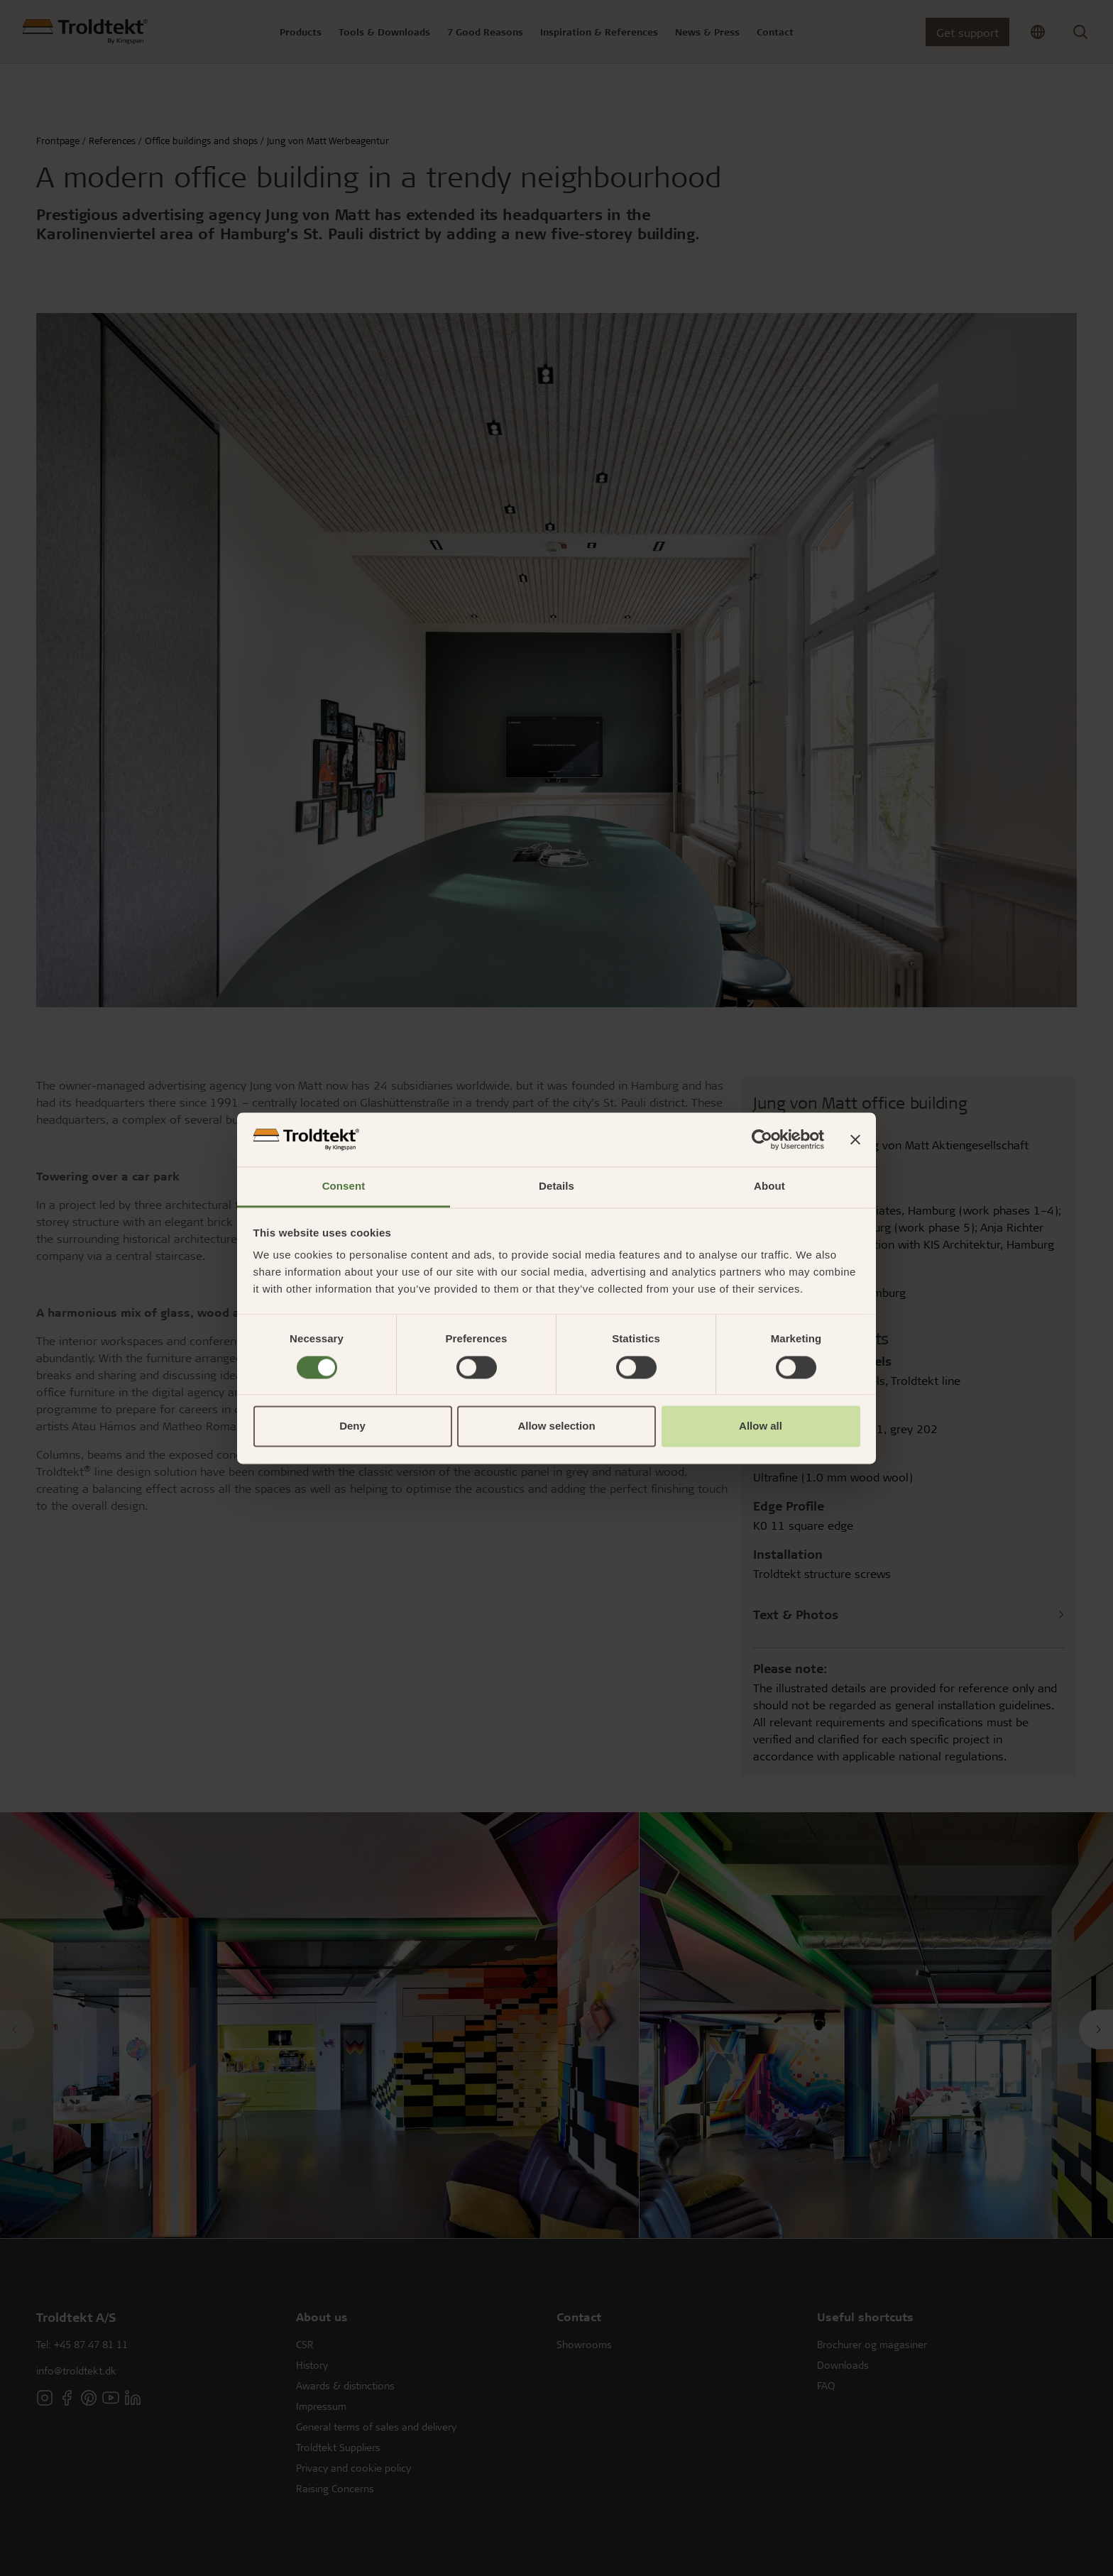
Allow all (760, 1426)
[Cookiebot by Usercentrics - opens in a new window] (762, 1139)
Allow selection (556, 1426)
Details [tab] (556, 1186)
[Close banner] (855, 1139)
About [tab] (769, 1186)
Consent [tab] (344, 1186)
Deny (352, 1426)
